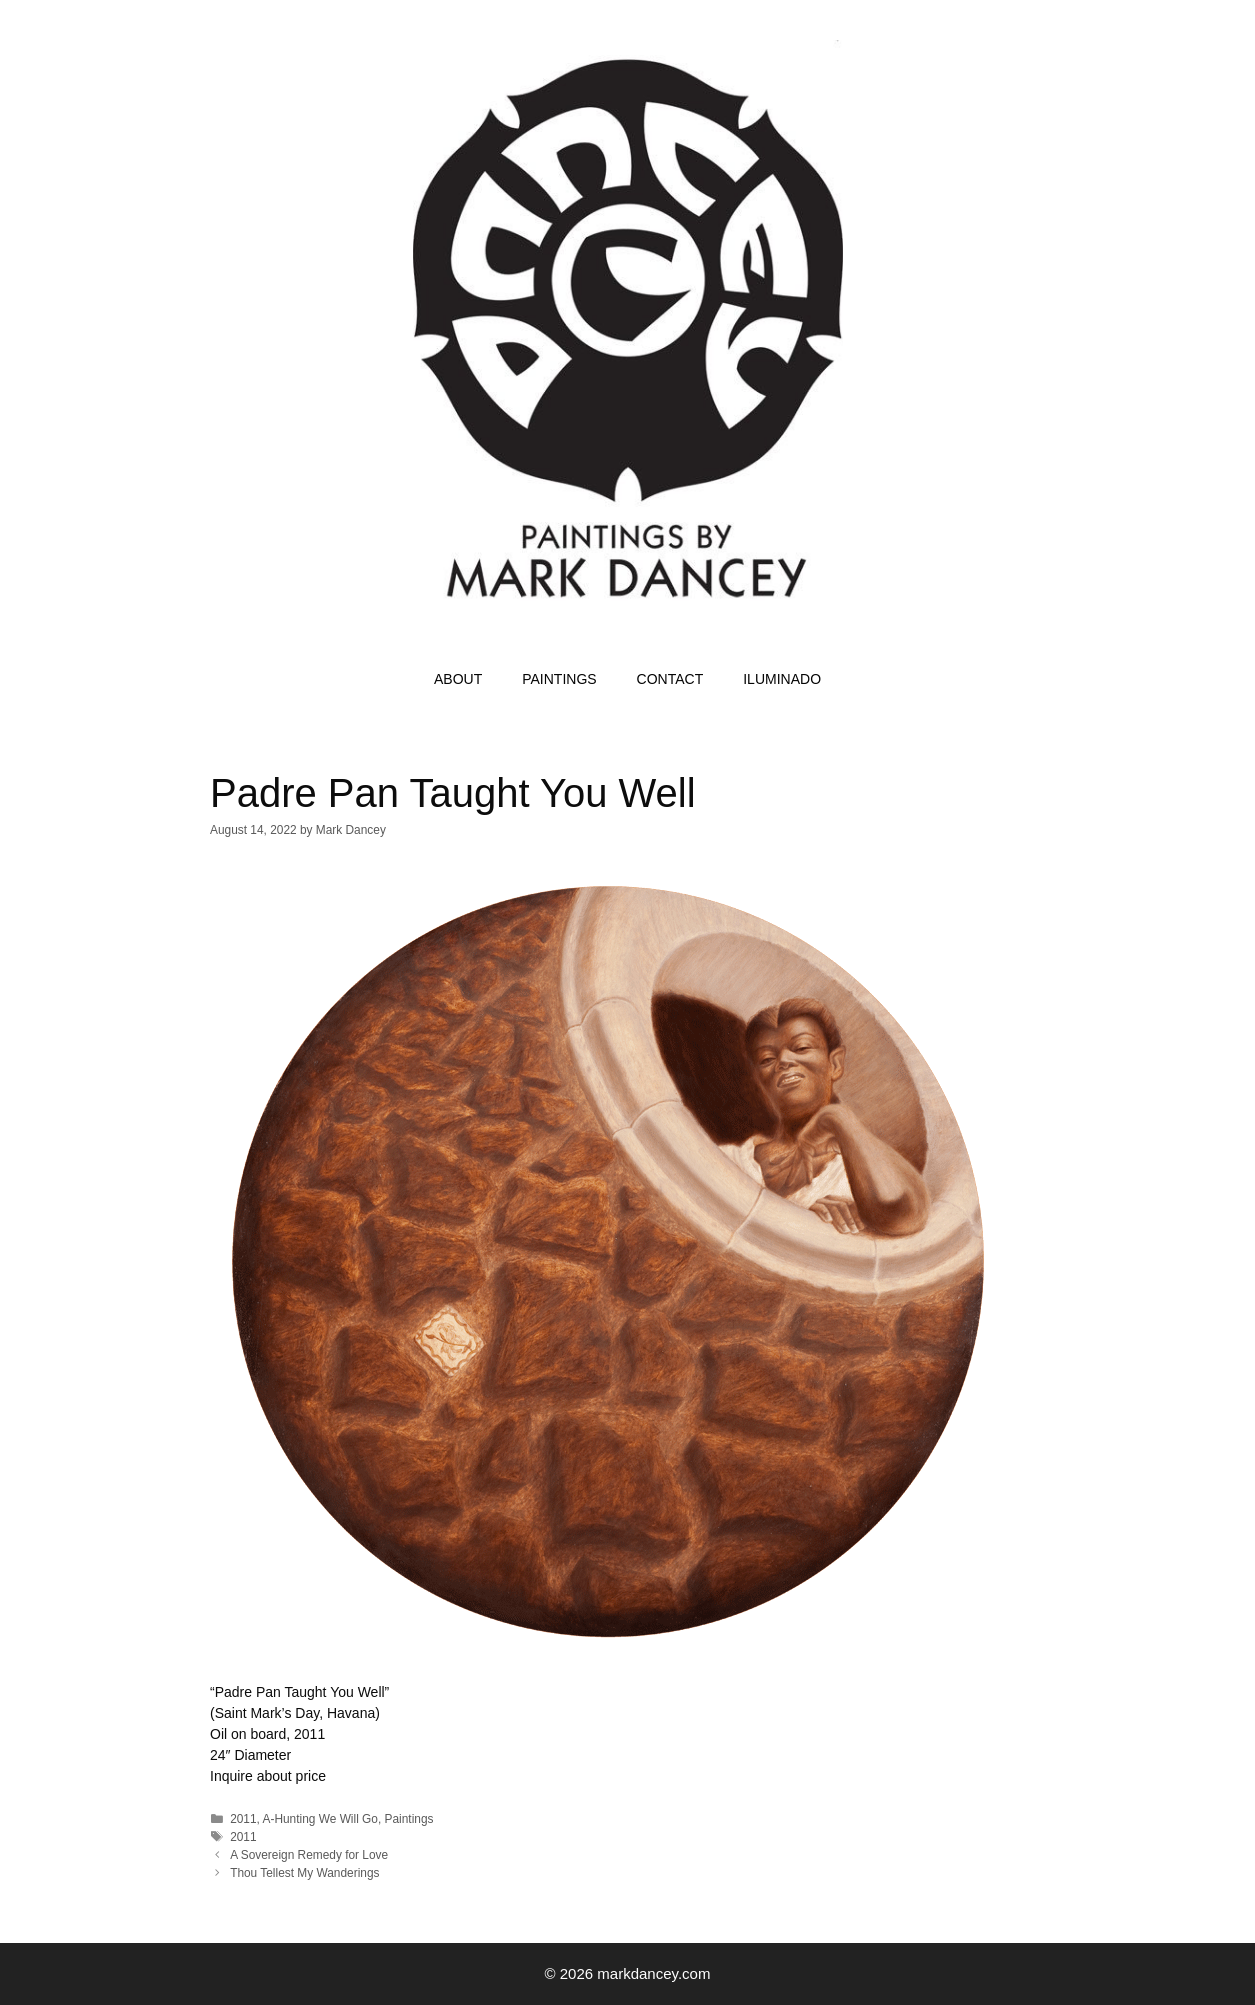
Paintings (409, 1819)
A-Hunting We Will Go (320, 1819)
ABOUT (458, 679)
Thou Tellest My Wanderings (304, 1873)
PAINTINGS (559, 679)
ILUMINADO (782, 679)
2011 (243, 1819)
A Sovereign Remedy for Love (309, 1855)
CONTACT (670, 679)
